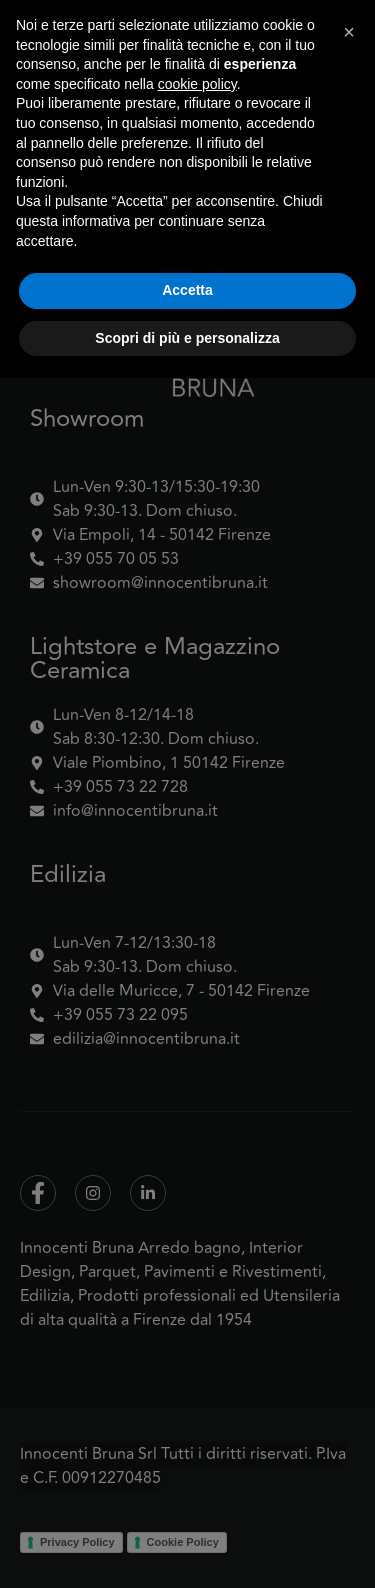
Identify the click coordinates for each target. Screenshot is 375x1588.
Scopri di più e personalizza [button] (187, 1547)
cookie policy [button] (197, 1293)
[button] (349, 1242)
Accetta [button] (187, 1500)
